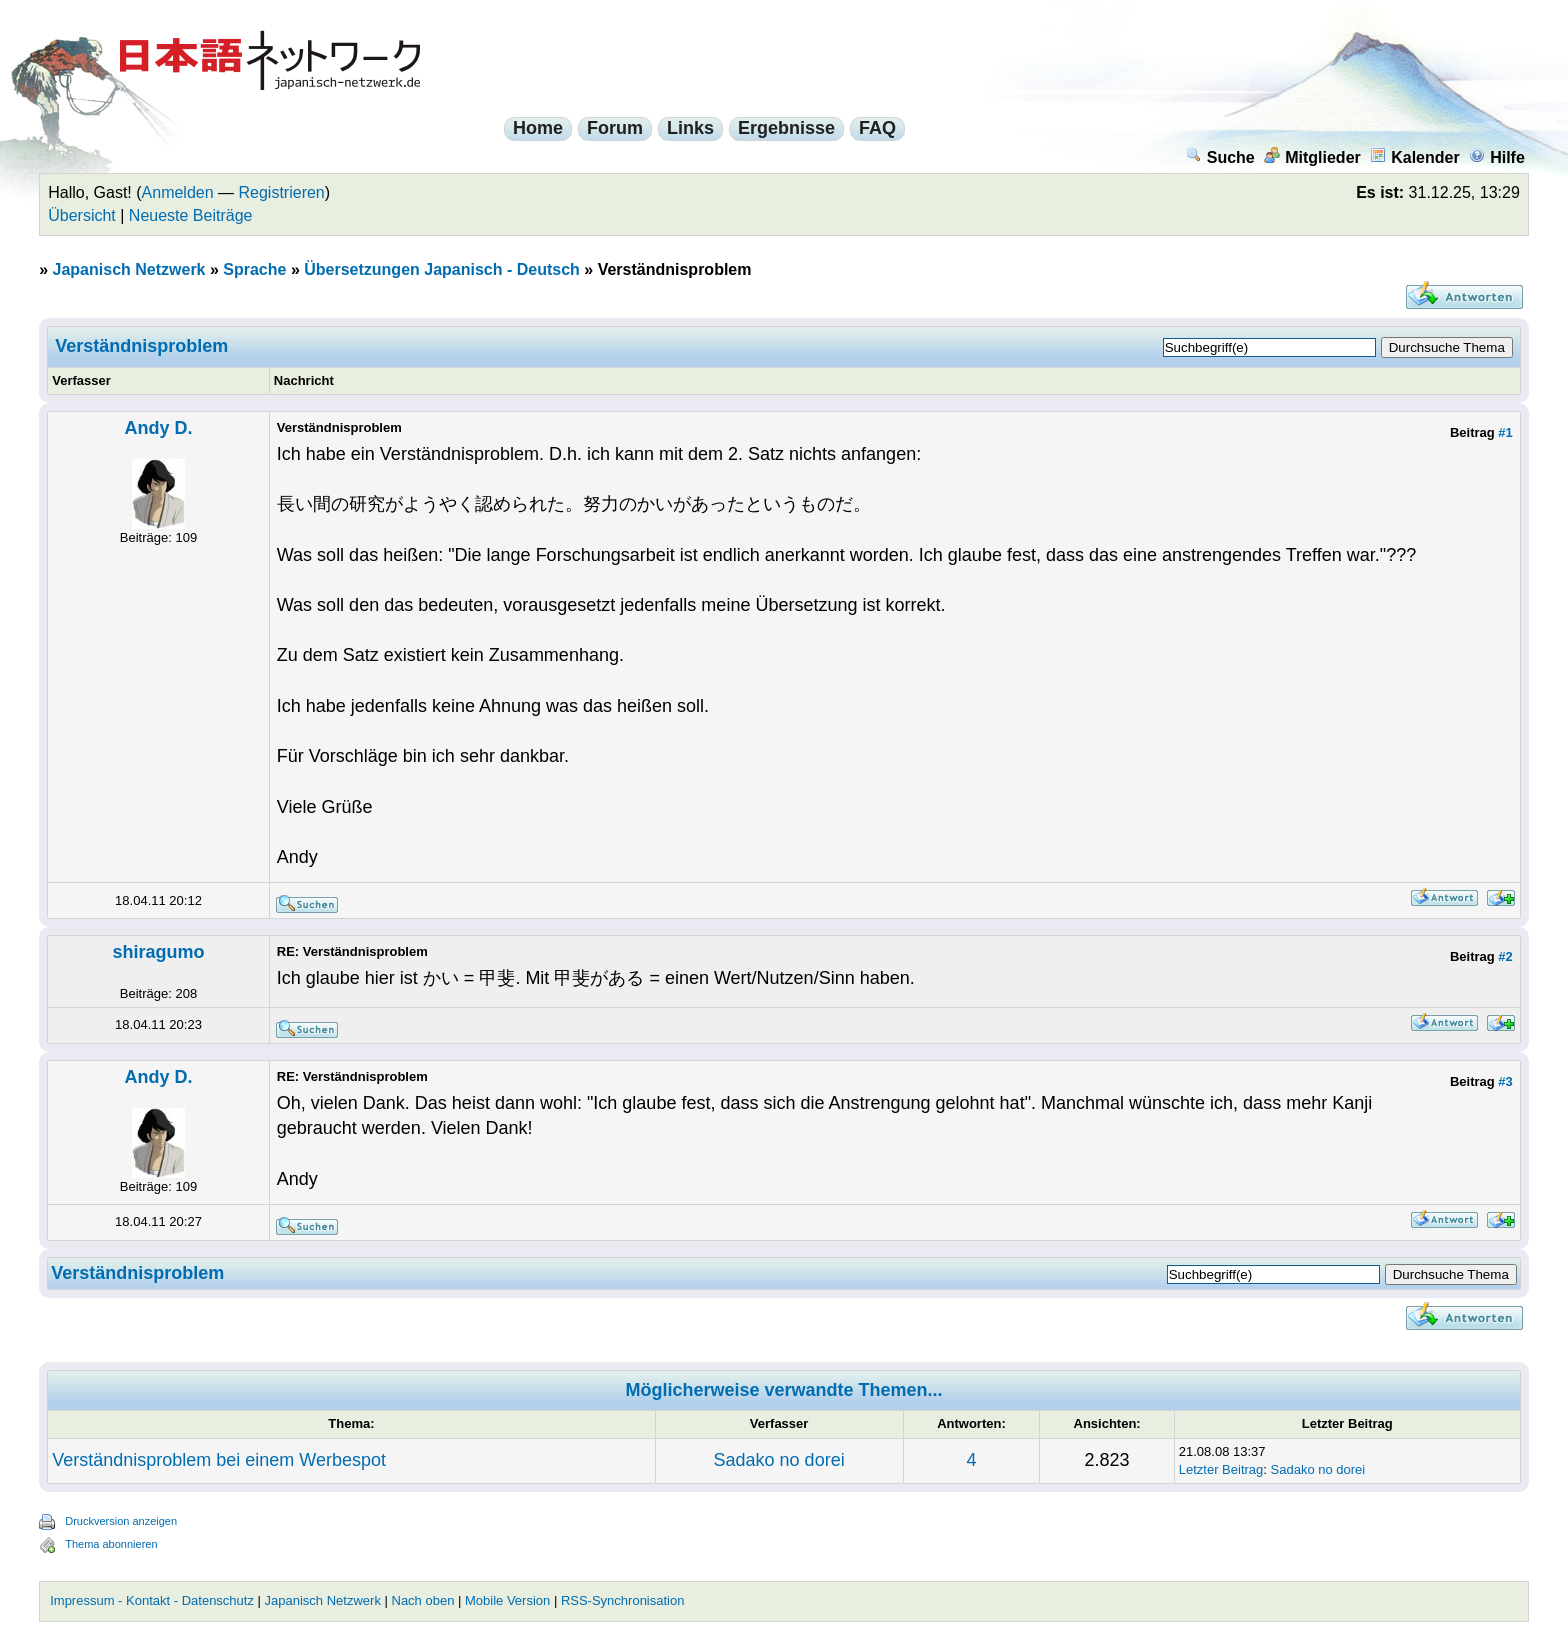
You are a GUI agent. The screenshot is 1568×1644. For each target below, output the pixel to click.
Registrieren (282, 192)
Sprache (254, 269)
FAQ (877, 128)
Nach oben (423, 1600)
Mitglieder (1312, 157)
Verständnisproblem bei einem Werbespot (219, 1460)
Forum (615, 128)
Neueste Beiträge (191, 215)
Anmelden (178, 192)
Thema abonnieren (111, 1544)
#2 (1505, 956)
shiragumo (158, 952)
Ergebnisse (786, 128)
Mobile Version (507, 1600)
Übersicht (82, 215)
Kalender (1414, 157)
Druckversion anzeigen (121, 1521)
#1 (1505, 432)
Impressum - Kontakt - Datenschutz (152, 1600)
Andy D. (158, 428)
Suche (1220, 157)
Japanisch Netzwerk (129, 269)
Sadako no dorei (779, 1460)
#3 (1505, 1081)
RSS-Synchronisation (623, 1600)
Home (538, 128)
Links (690, 128)
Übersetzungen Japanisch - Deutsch (442, 269)
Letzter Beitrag (1221, 1469)
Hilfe (1497, 157)
